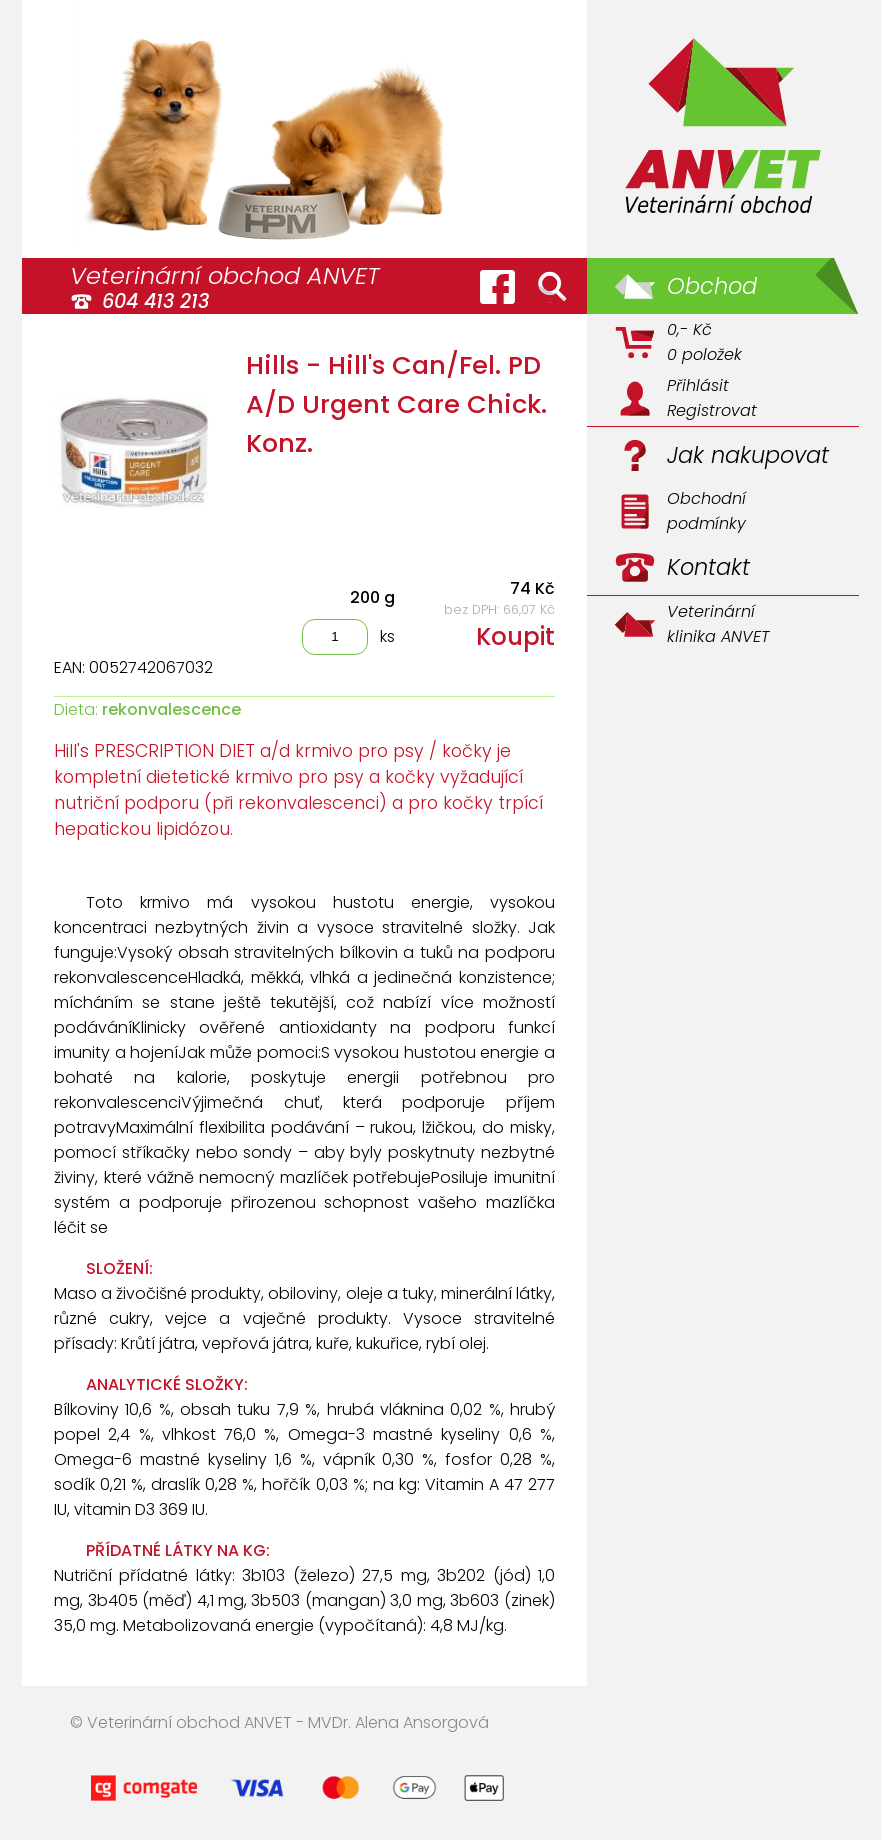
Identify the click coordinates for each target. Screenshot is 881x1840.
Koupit (515, 636)
